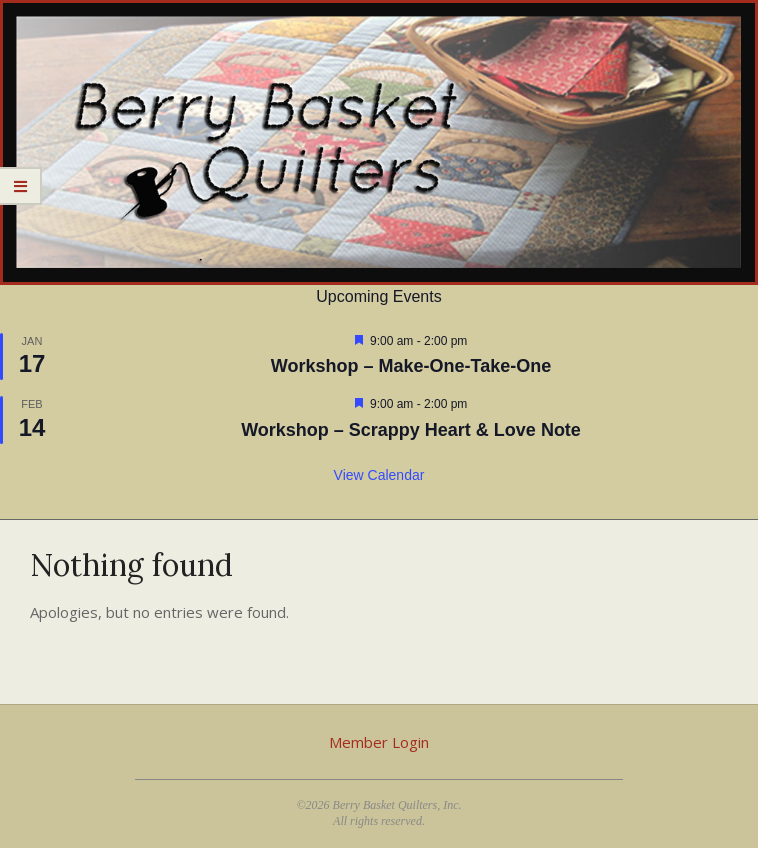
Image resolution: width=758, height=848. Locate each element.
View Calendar (379, 475)
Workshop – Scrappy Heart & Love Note (411, 430)
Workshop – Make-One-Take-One (411, 366)
